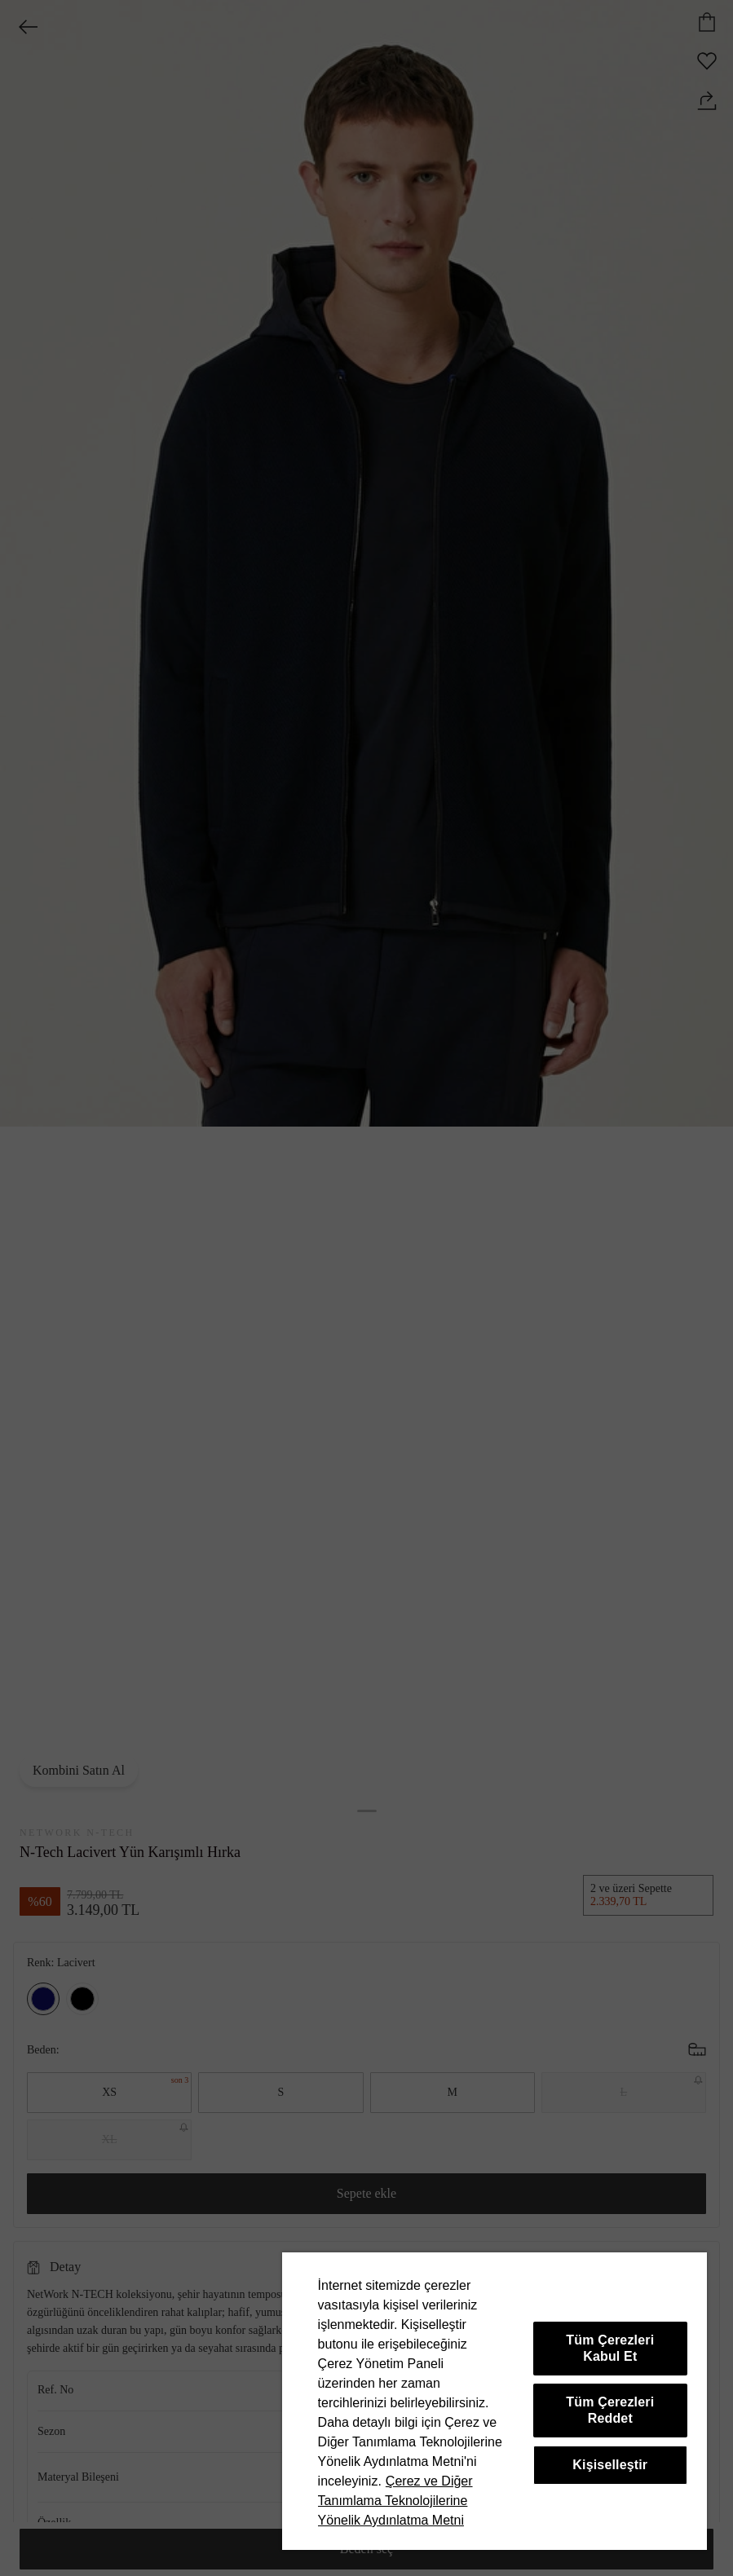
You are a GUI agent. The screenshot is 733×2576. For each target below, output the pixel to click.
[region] (494, 2401)
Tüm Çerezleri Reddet (610, 2410)
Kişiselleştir (609, 2465)
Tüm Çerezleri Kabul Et (610, 2348)
